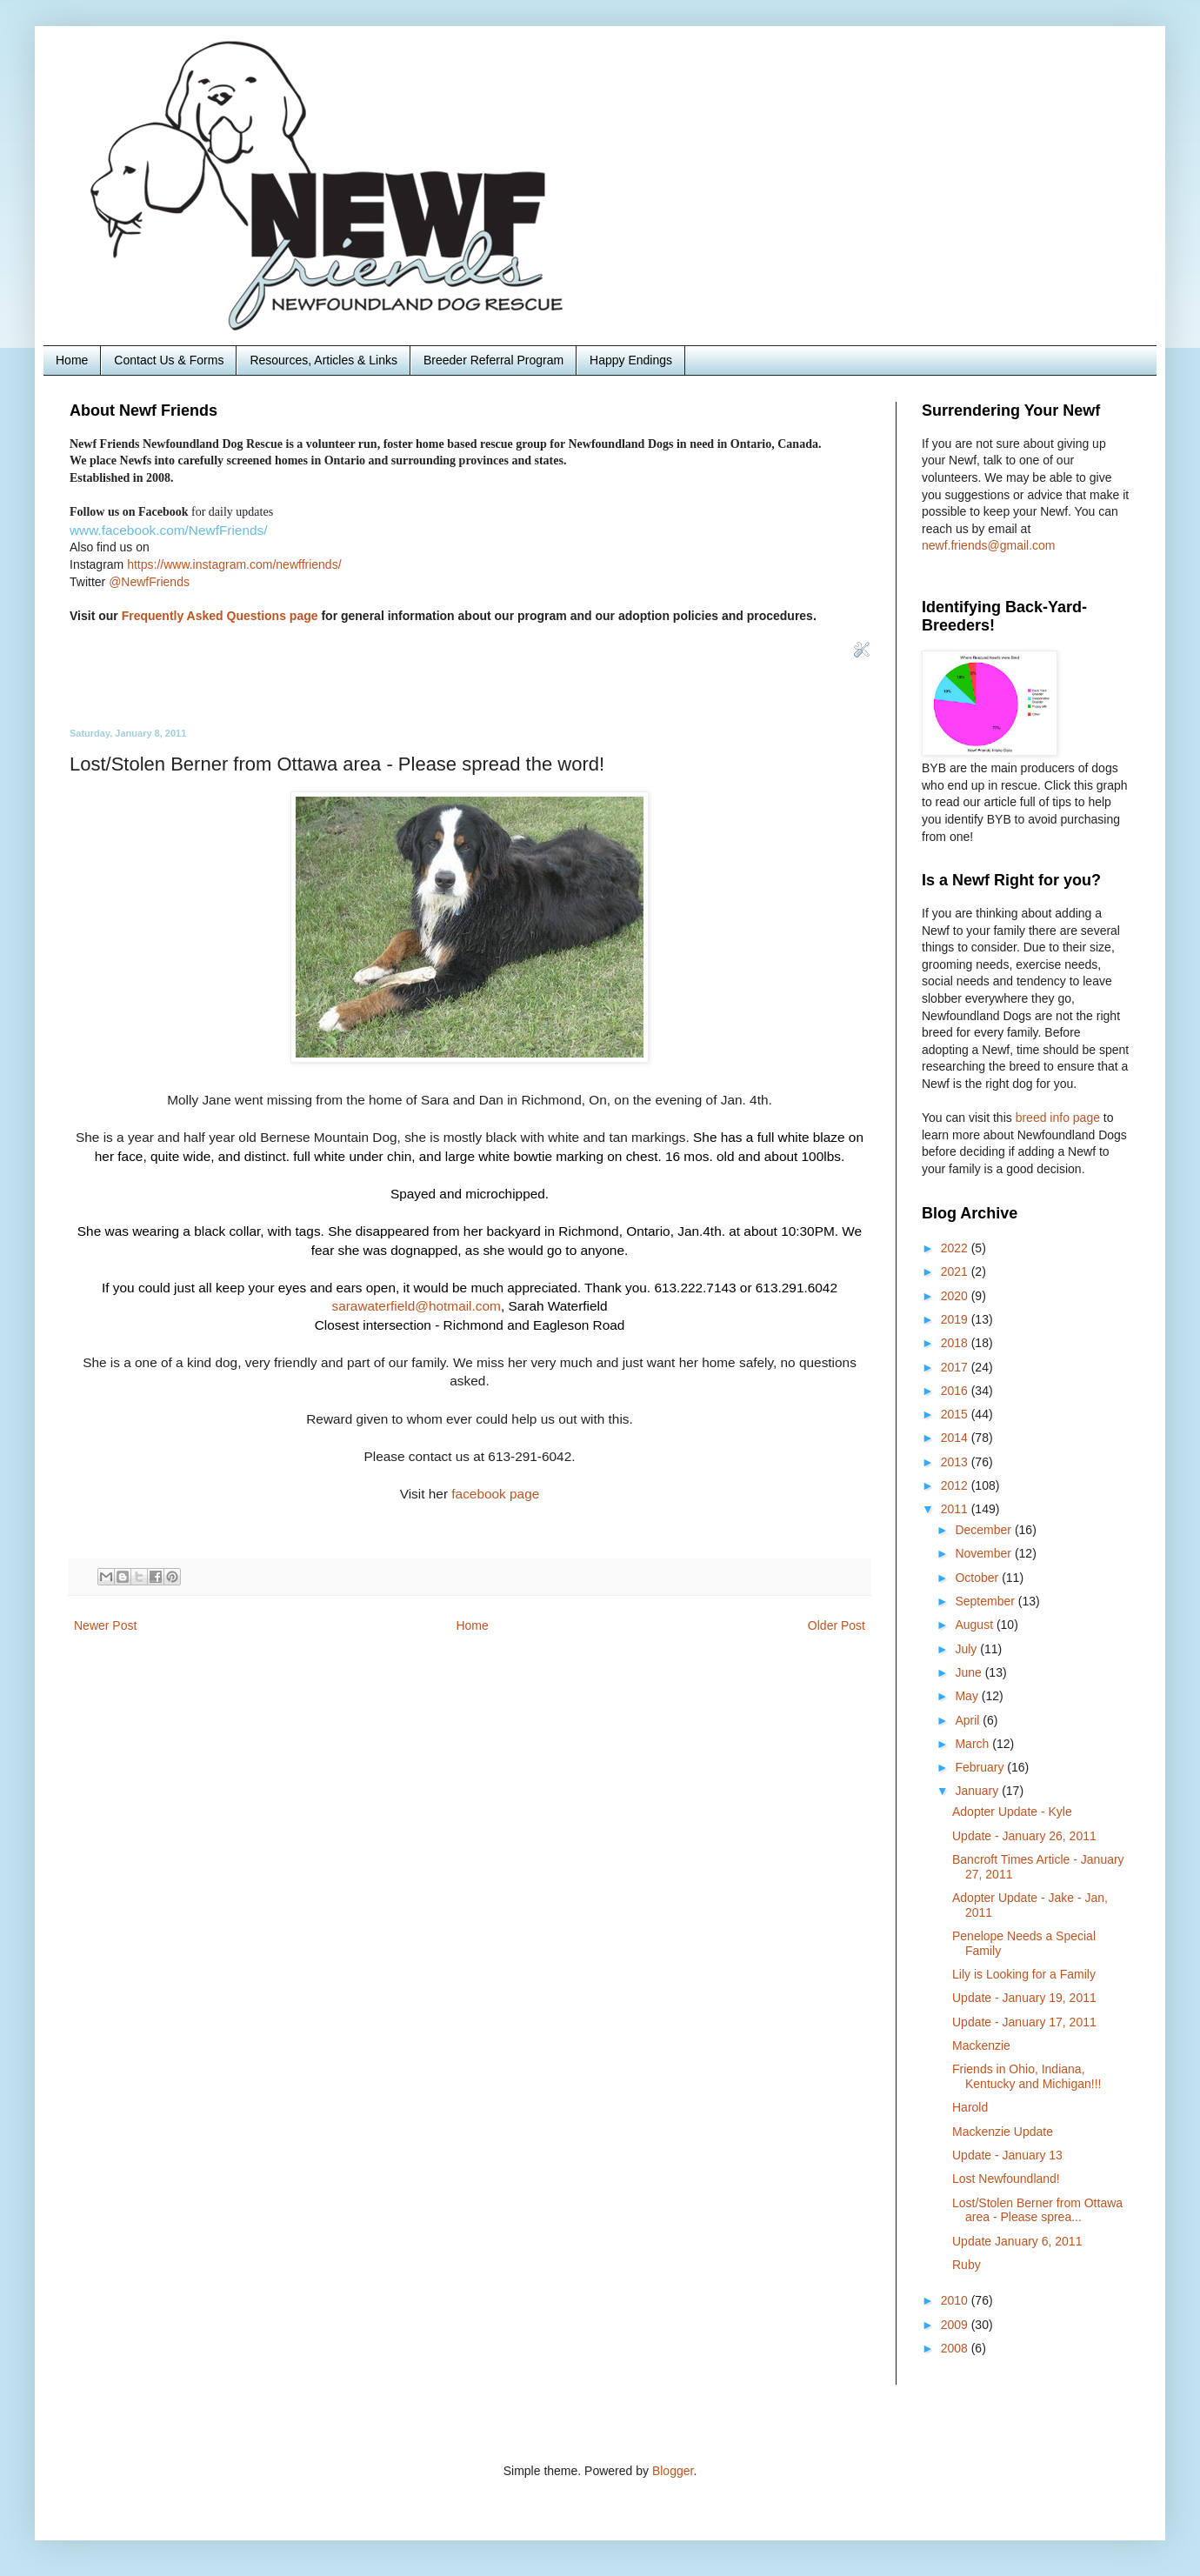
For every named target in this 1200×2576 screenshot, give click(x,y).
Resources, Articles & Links (323, 360)
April (969, 1720)
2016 (956, 1391)
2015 (956, 1414)
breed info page (1059, 1117)
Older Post (836, 1625)
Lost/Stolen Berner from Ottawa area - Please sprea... (1037, 2210)
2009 (956, 2325)
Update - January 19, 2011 (1024, 1998)
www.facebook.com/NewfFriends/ (169, 530)
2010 (956, 2300)
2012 (956, 1485)
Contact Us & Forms (168, 360)
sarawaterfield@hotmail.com (415, 1305)
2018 (956, 1343)
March (973, 1744)
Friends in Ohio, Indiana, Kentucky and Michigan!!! (1026, 2076)
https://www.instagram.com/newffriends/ (234, 564)
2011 (956, 1509)
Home (72, 360)
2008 (956, 2348)
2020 (956, 1296)
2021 (956, 1271)
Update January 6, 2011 (1017, 2241)
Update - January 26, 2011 (1024, 1836)
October (978, 1578)
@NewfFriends (149, 582)
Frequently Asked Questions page (220, 616)
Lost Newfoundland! (1006, 2179)
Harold (970, 2107)
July (967, 1649)
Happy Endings (631, 360)
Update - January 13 (1007, 2155)
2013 (956, 1462)
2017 (956, 1367)
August (975, 1625)
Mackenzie (981, 2045)
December (984, 1530)
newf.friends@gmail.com (989, 545)
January (978, 1791)
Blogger (672, 2471)
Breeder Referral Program (493, 360)
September (986, 1601)
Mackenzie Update (1002, 2132)
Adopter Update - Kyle (1012, 1812)
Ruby (966, 2265)
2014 (956, 1438)
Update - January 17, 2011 (1024, 2022)
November (984, 1553)
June (969, 1672)
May (968, 1696)
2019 (956, 1319)
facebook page (495, 1493)
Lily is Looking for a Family (1024, 1974)
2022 (956, 1248)
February (981, 1767)
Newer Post (105, 1625)
